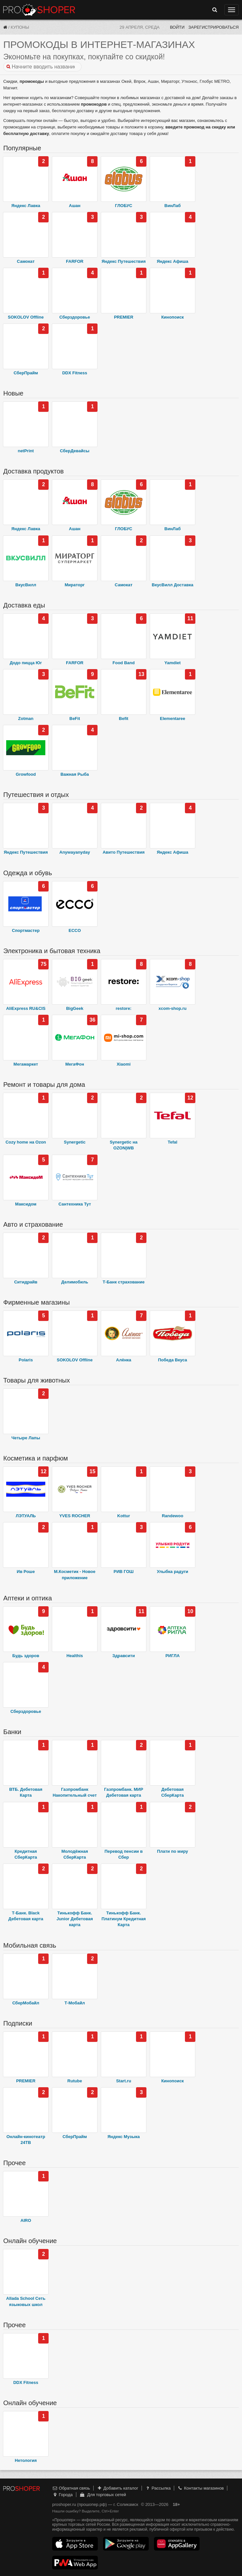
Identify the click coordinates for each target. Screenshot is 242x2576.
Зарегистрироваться (213, 27)
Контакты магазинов (200, 2488)
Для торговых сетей (102, 2494)
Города (62, 2494)
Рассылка (158, 2488)
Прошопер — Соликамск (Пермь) (39, 10)
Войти (177, 27)
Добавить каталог (117, 2488)
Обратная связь (71, 2488)
